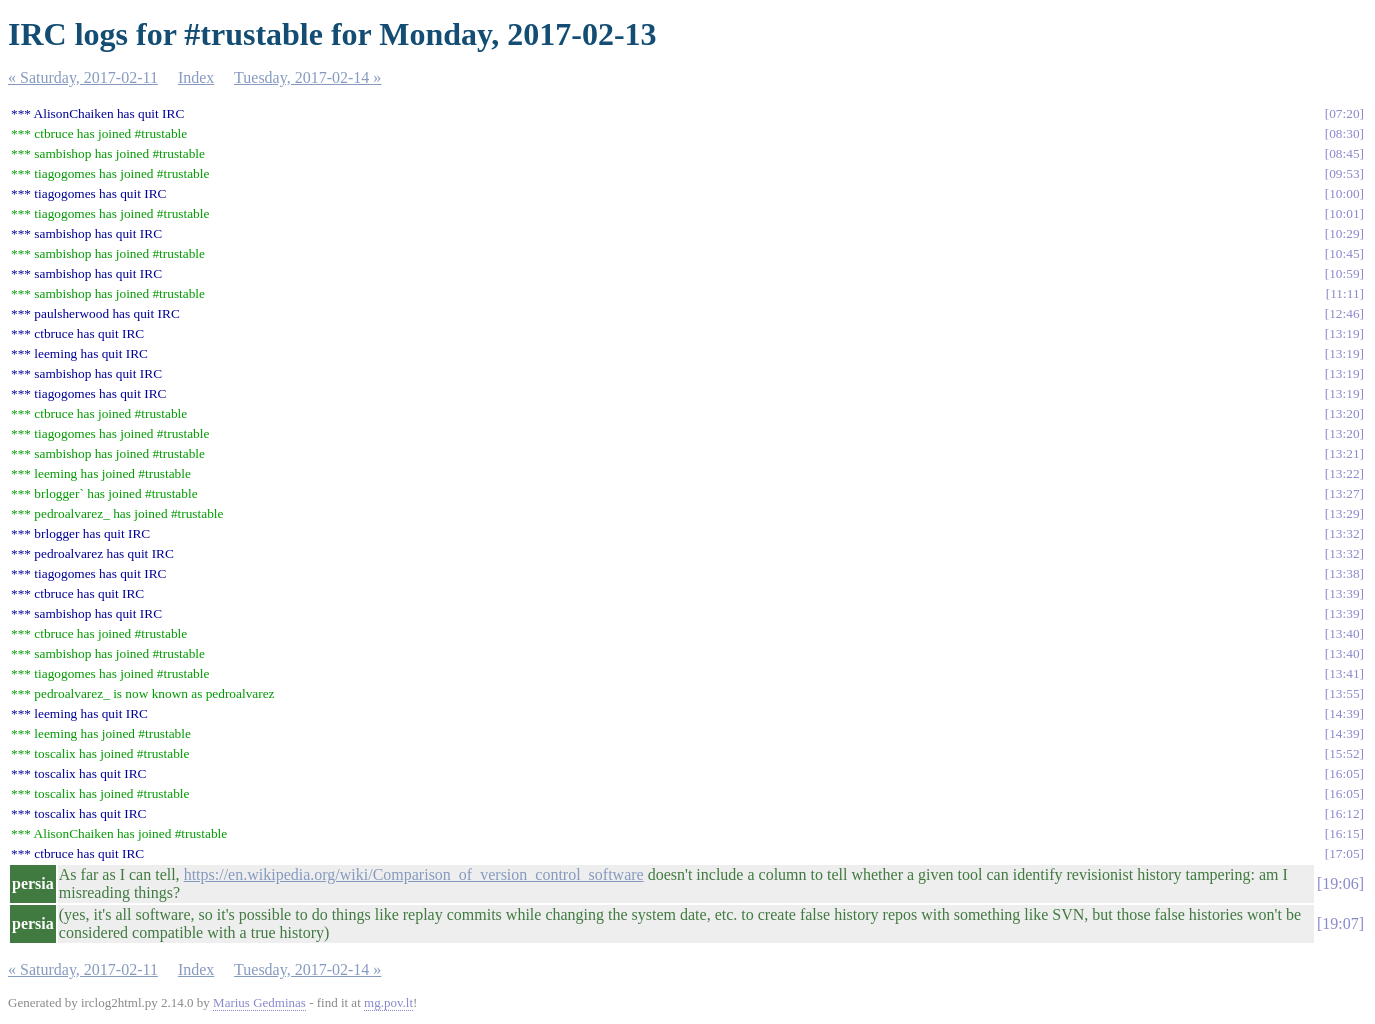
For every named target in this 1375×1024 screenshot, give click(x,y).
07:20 (1344, 113)
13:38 (1344, 573)
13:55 (1344, 693)
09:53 (1344, 173)
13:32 (1344, 533)
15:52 (1344, 753)
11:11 (1344, 293)
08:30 (1344, 133)
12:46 (1344, 313)
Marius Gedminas (259, 1002)
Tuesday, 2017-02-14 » (307, 77)
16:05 (1344, 773)
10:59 (1344, 273)
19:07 (1340, 923)
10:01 (1344, 213)
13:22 (1344, 473)
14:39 (1344, 713)
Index (196, 77)
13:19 (1344, 333)
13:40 (1344, 633)
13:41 (1344, 673)
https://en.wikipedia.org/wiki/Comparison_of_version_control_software (414, 874)
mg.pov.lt (388, 1002)
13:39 (1344, 593)
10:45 (1344, 253)
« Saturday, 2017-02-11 (83, 77)
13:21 (1344, 453)
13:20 (1344, 413)
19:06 (1340, 883)
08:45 (1344, 153)
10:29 (1344, 233)
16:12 (1344, 813)
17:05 (1344, 853)
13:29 (1344, 513)
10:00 (1344, 193)
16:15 (1344, 833)
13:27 (1344, 493)
